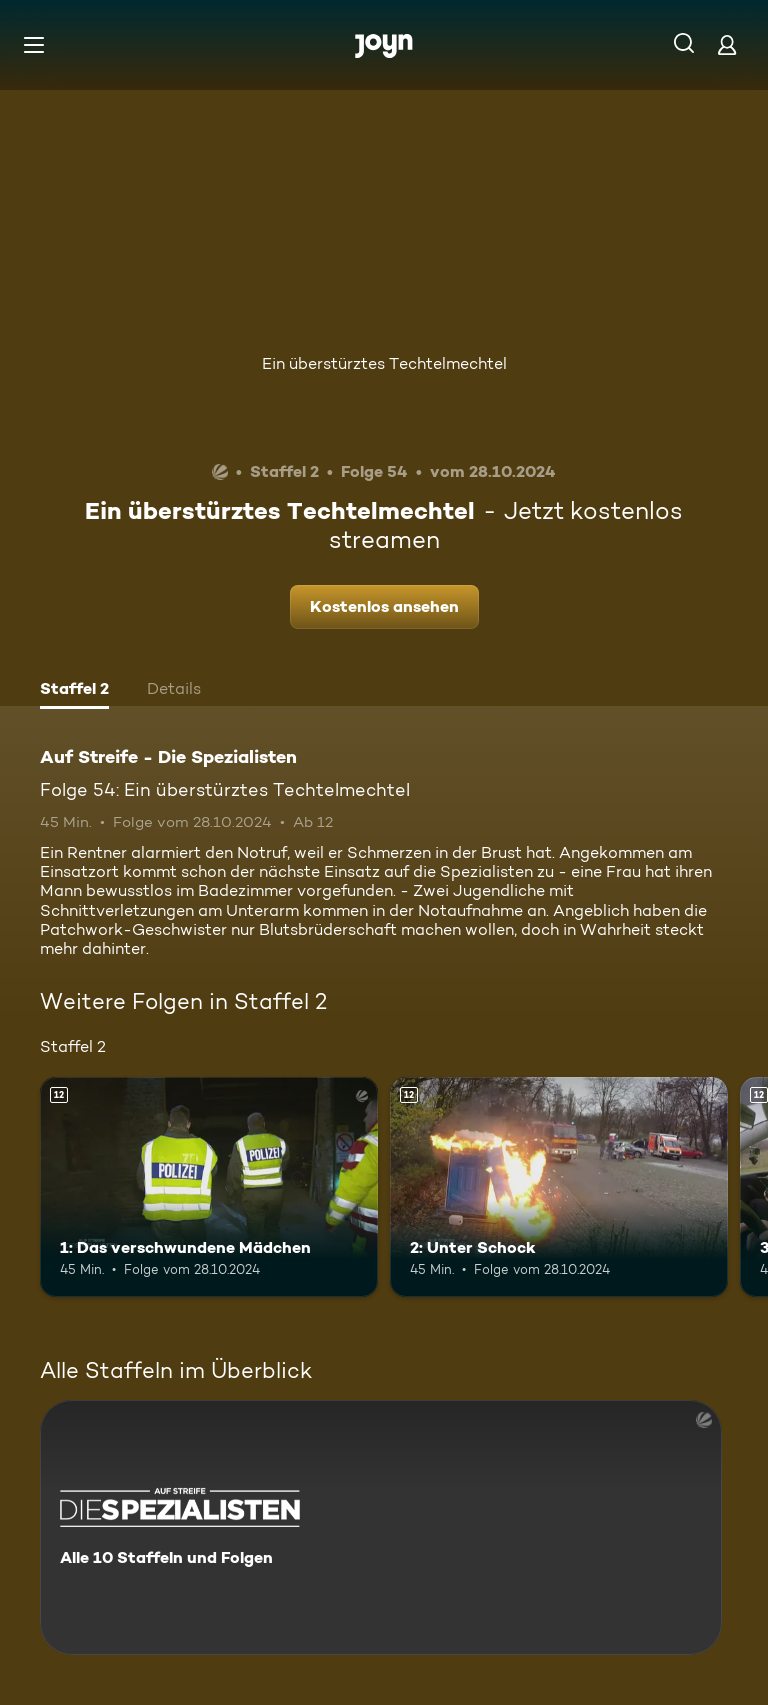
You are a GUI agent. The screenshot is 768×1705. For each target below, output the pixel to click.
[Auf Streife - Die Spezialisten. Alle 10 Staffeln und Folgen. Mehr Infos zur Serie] (381, 1527)
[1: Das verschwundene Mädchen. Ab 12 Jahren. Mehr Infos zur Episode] (209, 1187)
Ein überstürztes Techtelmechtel (384, 363)
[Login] (727, 44)
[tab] (74, 691)
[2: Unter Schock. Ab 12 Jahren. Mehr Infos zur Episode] (559, 1187)
